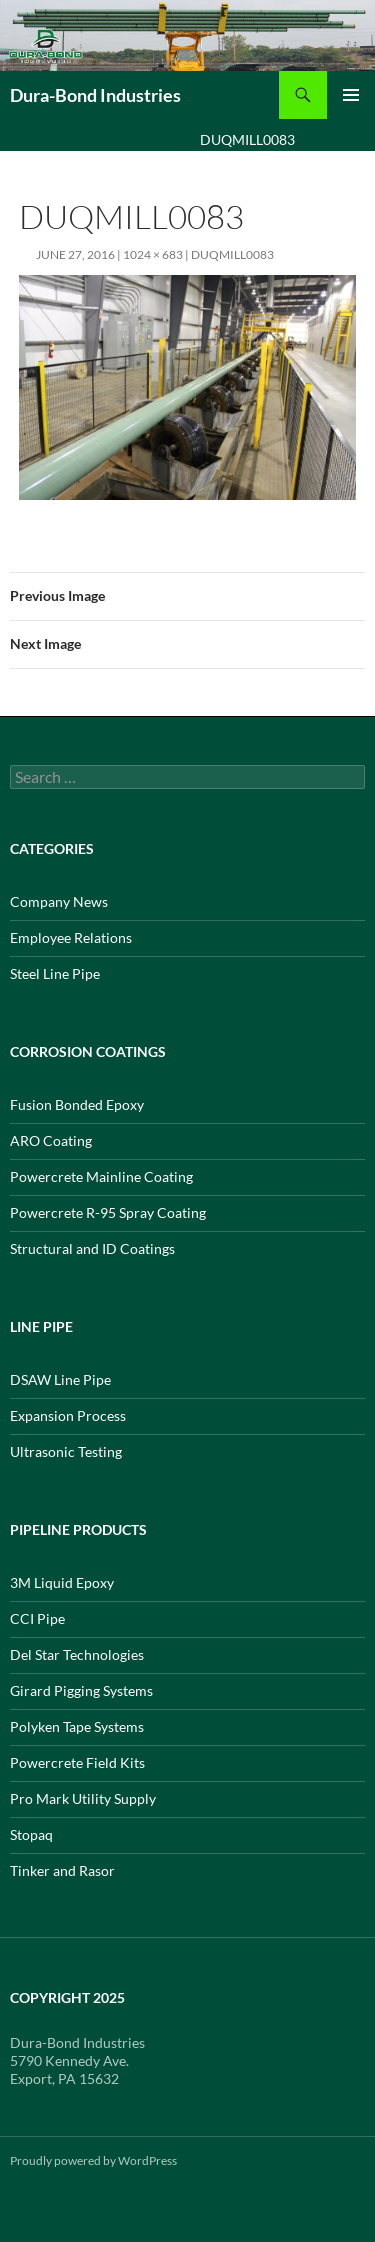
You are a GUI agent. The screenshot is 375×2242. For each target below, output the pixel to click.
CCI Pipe (37, 1618)
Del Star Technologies (77, 1654)
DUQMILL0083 (232, 254)
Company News (59, 901)
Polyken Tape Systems (77, 1726)
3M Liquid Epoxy (62, 1582)
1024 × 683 (153, 254)
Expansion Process (68, 1415)
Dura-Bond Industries (95, 95)
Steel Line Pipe (55, 973)
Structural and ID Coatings (92, 1248)
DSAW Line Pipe (60, 1379)
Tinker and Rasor (62, 1870)
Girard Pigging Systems (81, 1690)
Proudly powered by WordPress (93, 2160)
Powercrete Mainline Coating (101, 1176)
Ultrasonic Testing (66, 1451)
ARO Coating (51, 1140)
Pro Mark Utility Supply (83, 1798)
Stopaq (31, 1834)
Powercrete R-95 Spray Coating (108, 1212)
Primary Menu (351, 95)
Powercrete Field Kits (77, 1762)
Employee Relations (71, 937)
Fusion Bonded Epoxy (77, 1104)
